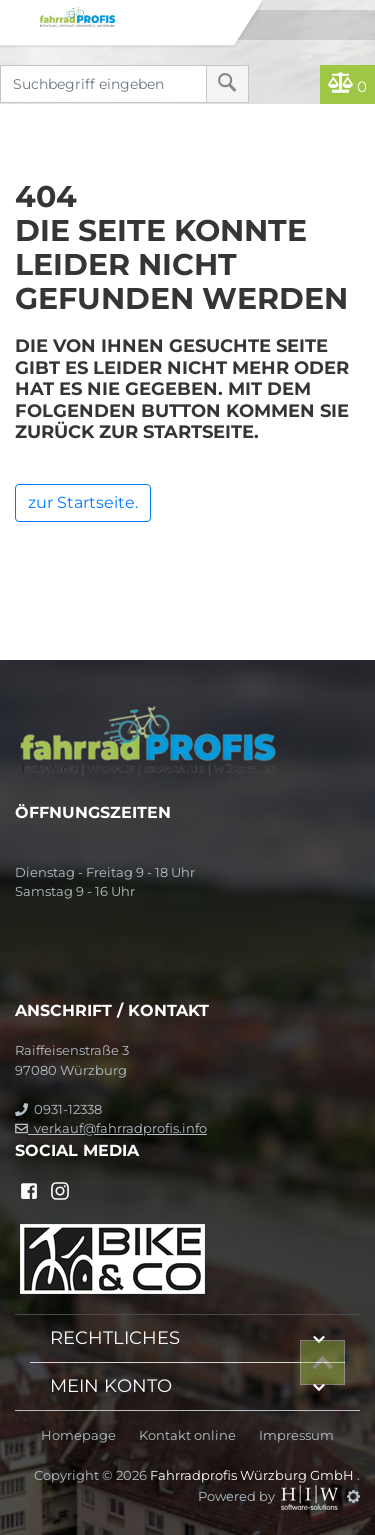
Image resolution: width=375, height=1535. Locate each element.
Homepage (78, 1435)
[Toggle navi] (17, 16)
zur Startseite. (83, 502)
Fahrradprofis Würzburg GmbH (253, 1475)
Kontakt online (187, 1435)
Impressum (296, 1435)
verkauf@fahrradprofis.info (111, 1128)
